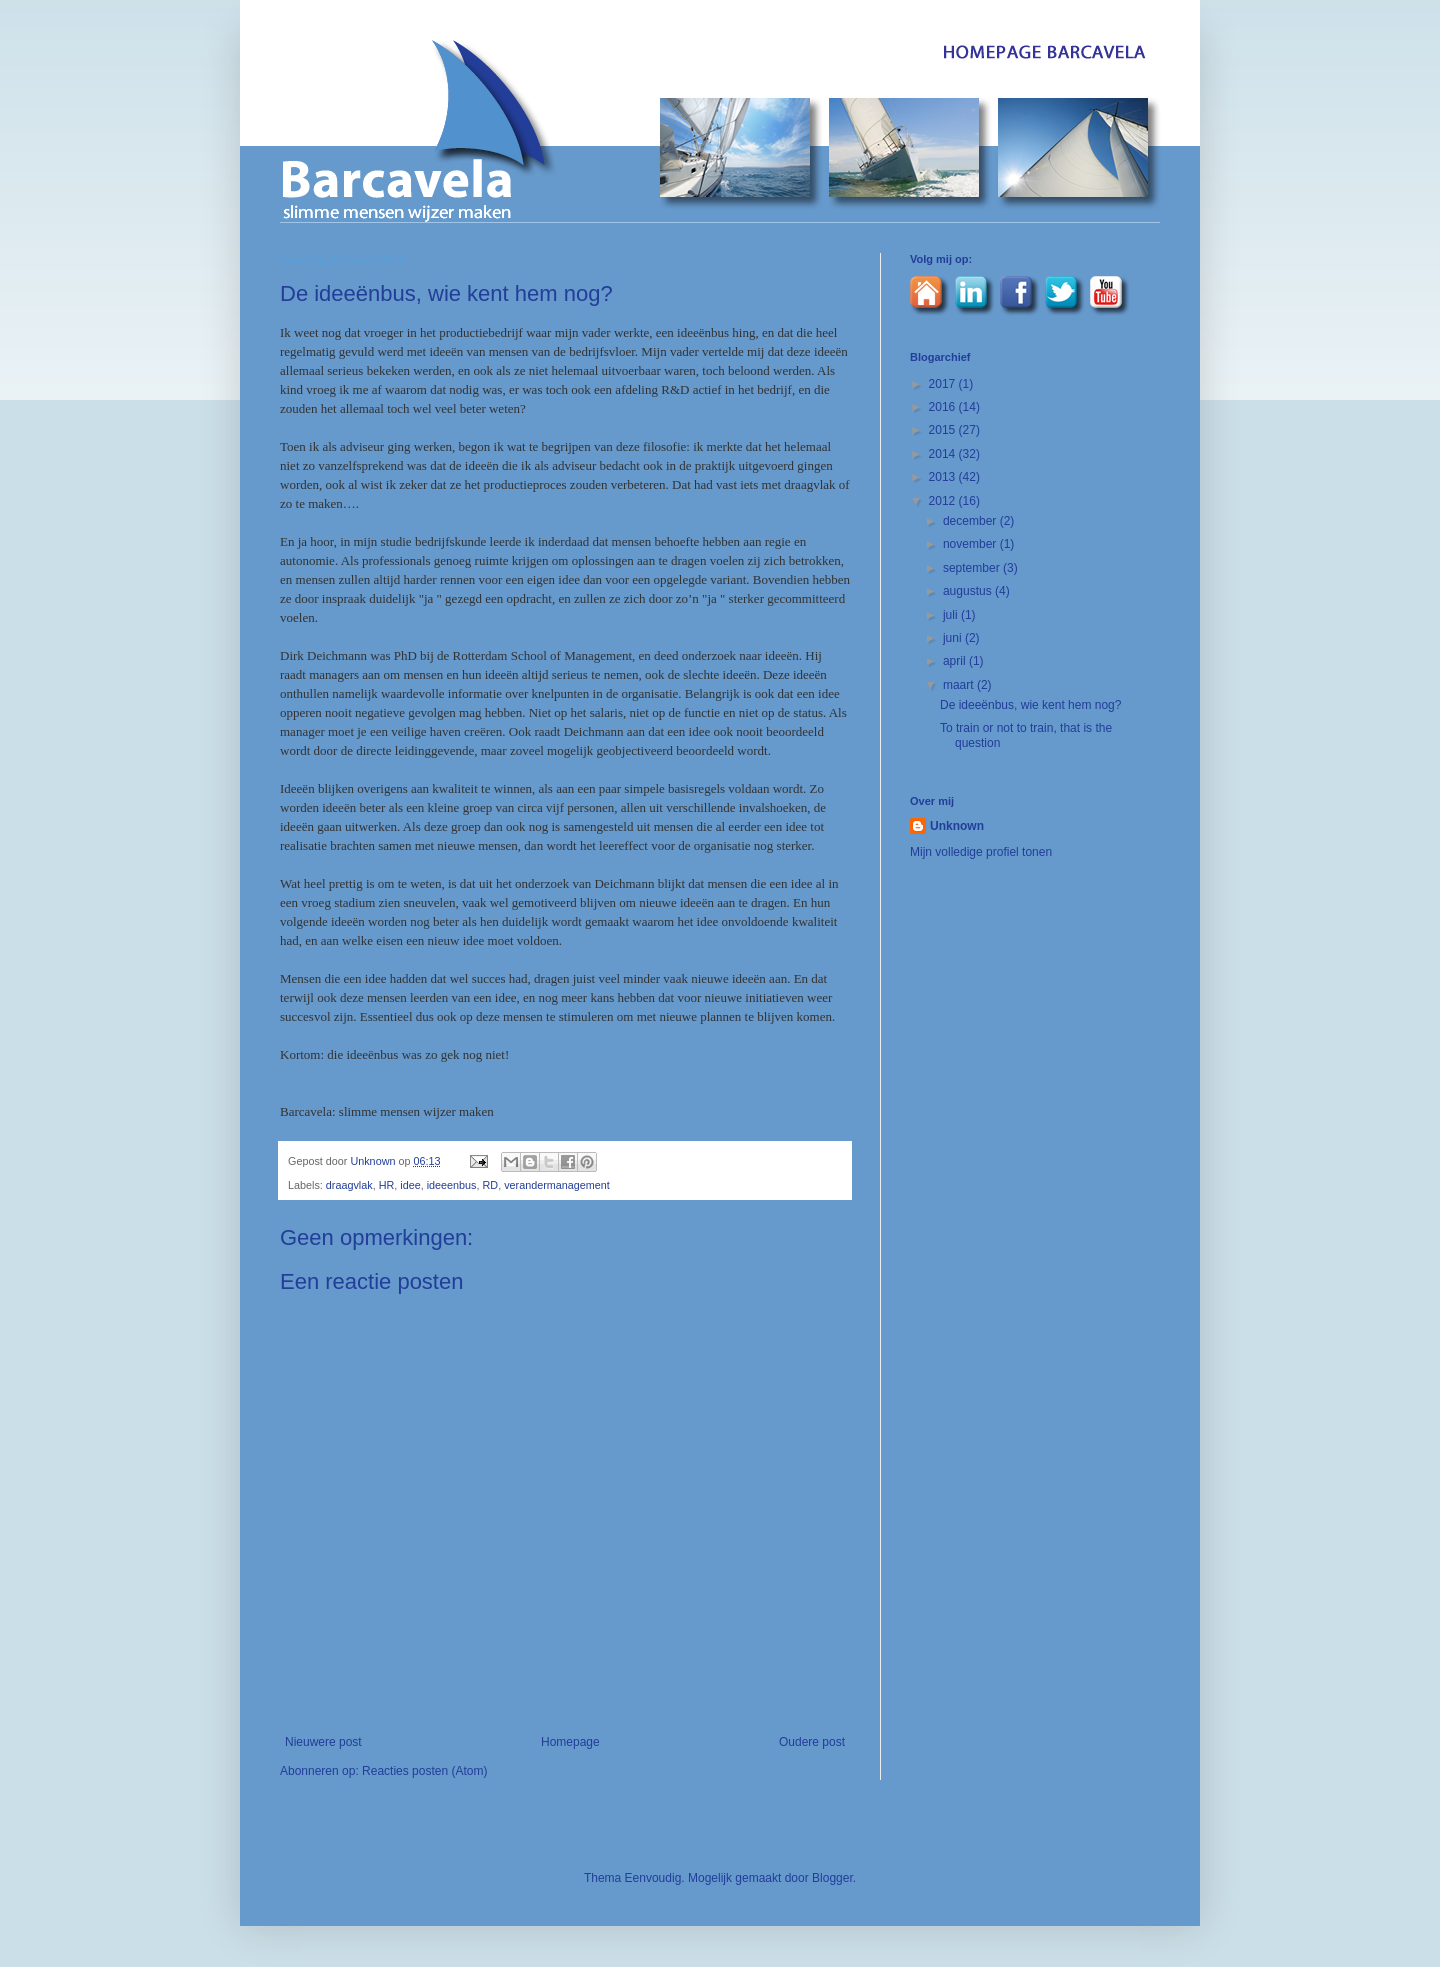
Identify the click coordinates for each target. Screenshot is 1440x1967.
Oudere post (812, 1742)
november (971, 544)
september (973, 568)
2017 (944, 384)
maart (960, 685)
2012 (944, 501)
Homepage (570, 1742)
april (956, 661)
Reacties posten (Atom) (424, 1771)
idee (410, 1185)
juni (954, 638)
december (971, 521)
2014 (944, 454)
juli (952, 615)
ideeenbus (452, 1185)
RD (491, 1185)
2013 (944, 477)
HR (387, 1185)
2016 (944, 407)
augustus (969, 591)
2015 (944, 430)
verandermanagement (557, 1185)
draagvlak (349, 1185)
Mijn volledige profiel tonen (981, 852)
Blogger (832, 1878)
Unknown (374, 1161)
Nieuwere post (323, 1742)
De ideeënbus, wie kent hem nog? (1030, 705)
